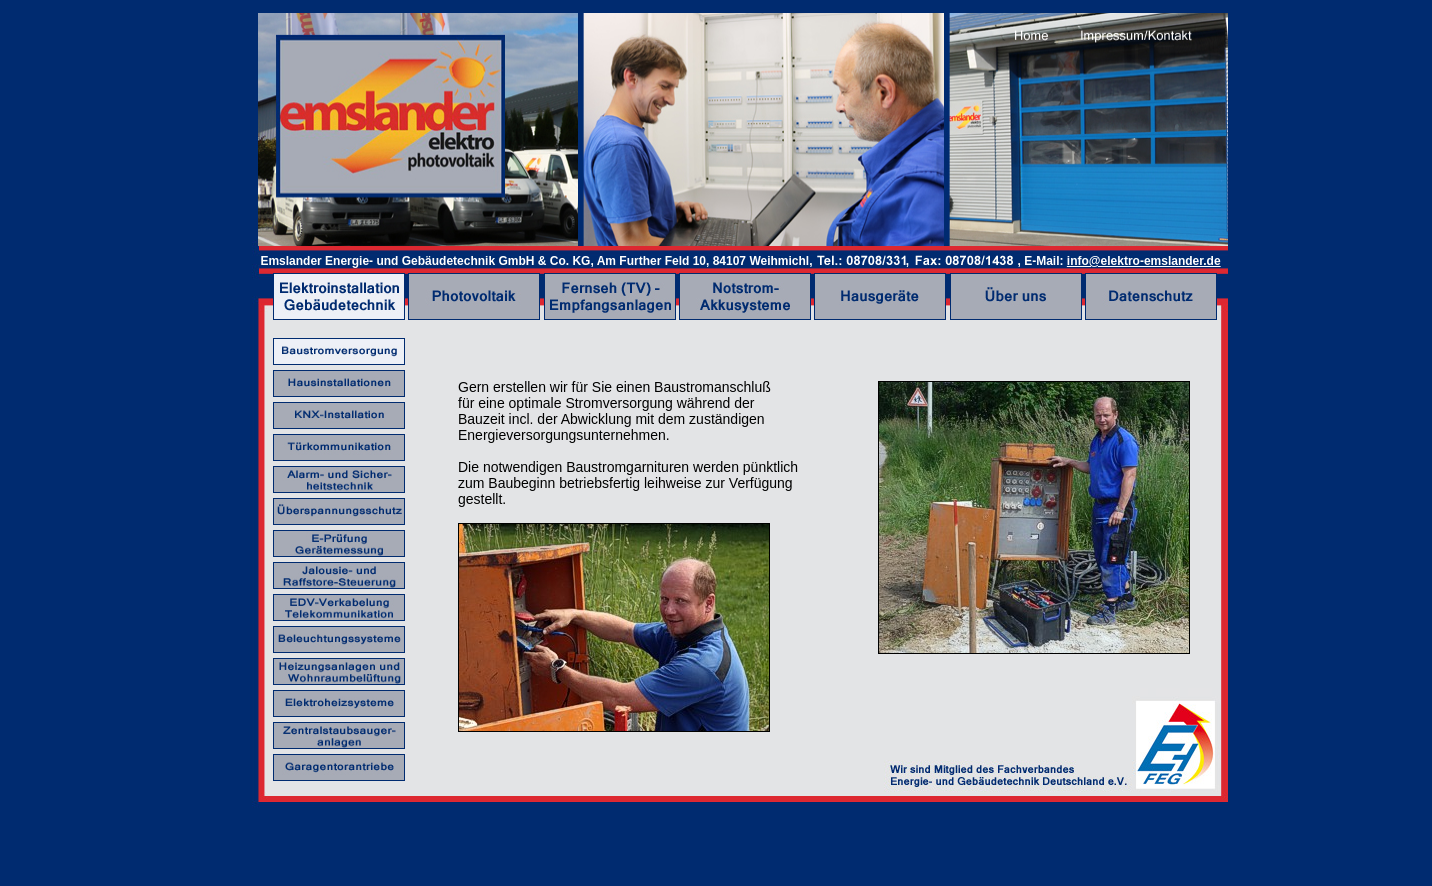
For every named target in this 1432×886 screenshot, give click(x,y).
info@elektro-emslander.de (1144, 261)
